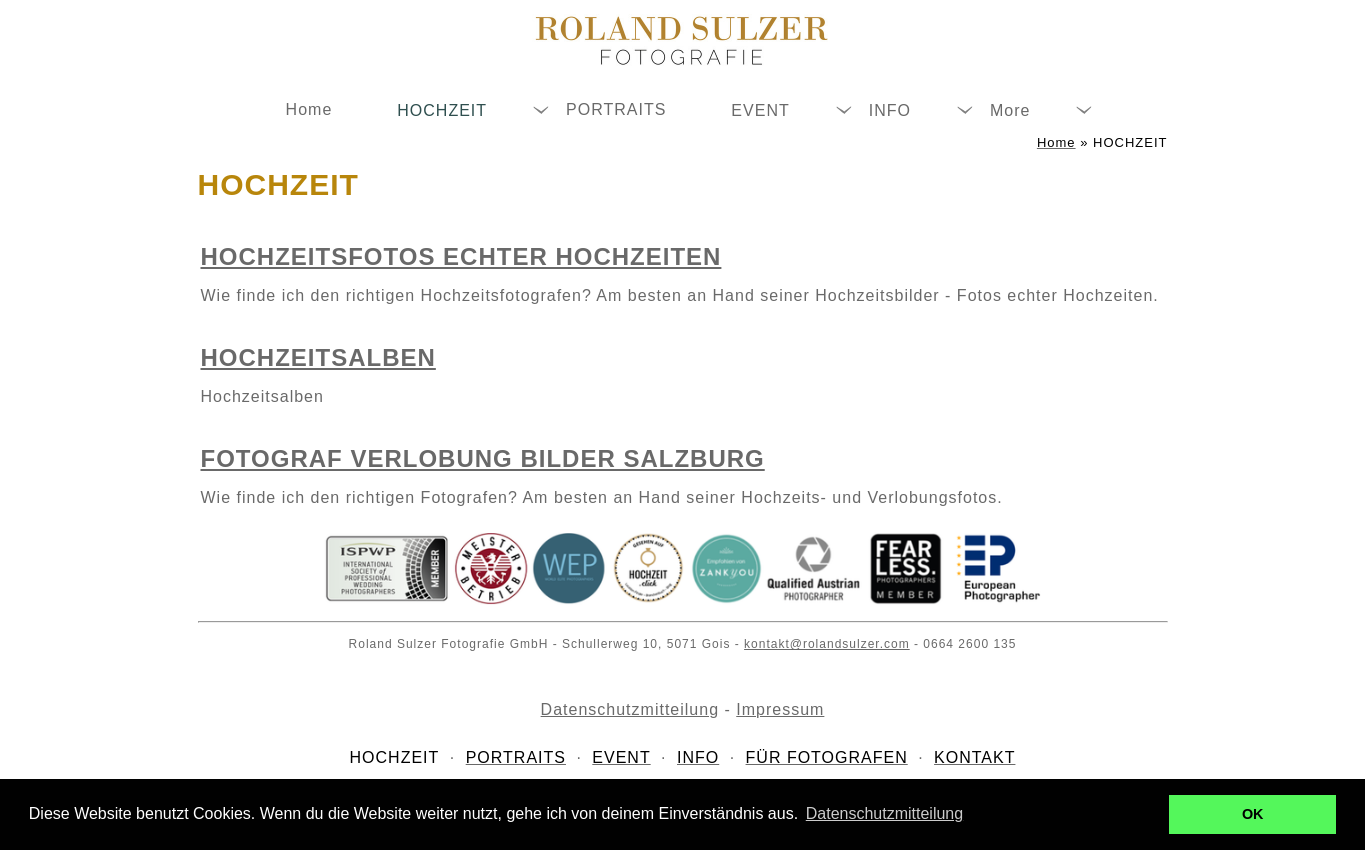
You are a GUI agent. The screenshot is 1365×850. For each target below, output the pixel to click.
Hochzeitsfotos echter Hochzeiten (461, 256)
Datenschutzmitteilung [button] (884, 813)
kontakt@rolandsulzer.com (827, 644)
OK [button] (1253, 814)
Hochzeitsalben (318, 357)
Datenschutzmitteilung (630, 709)
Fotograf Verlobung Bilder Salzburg (483, 458)
